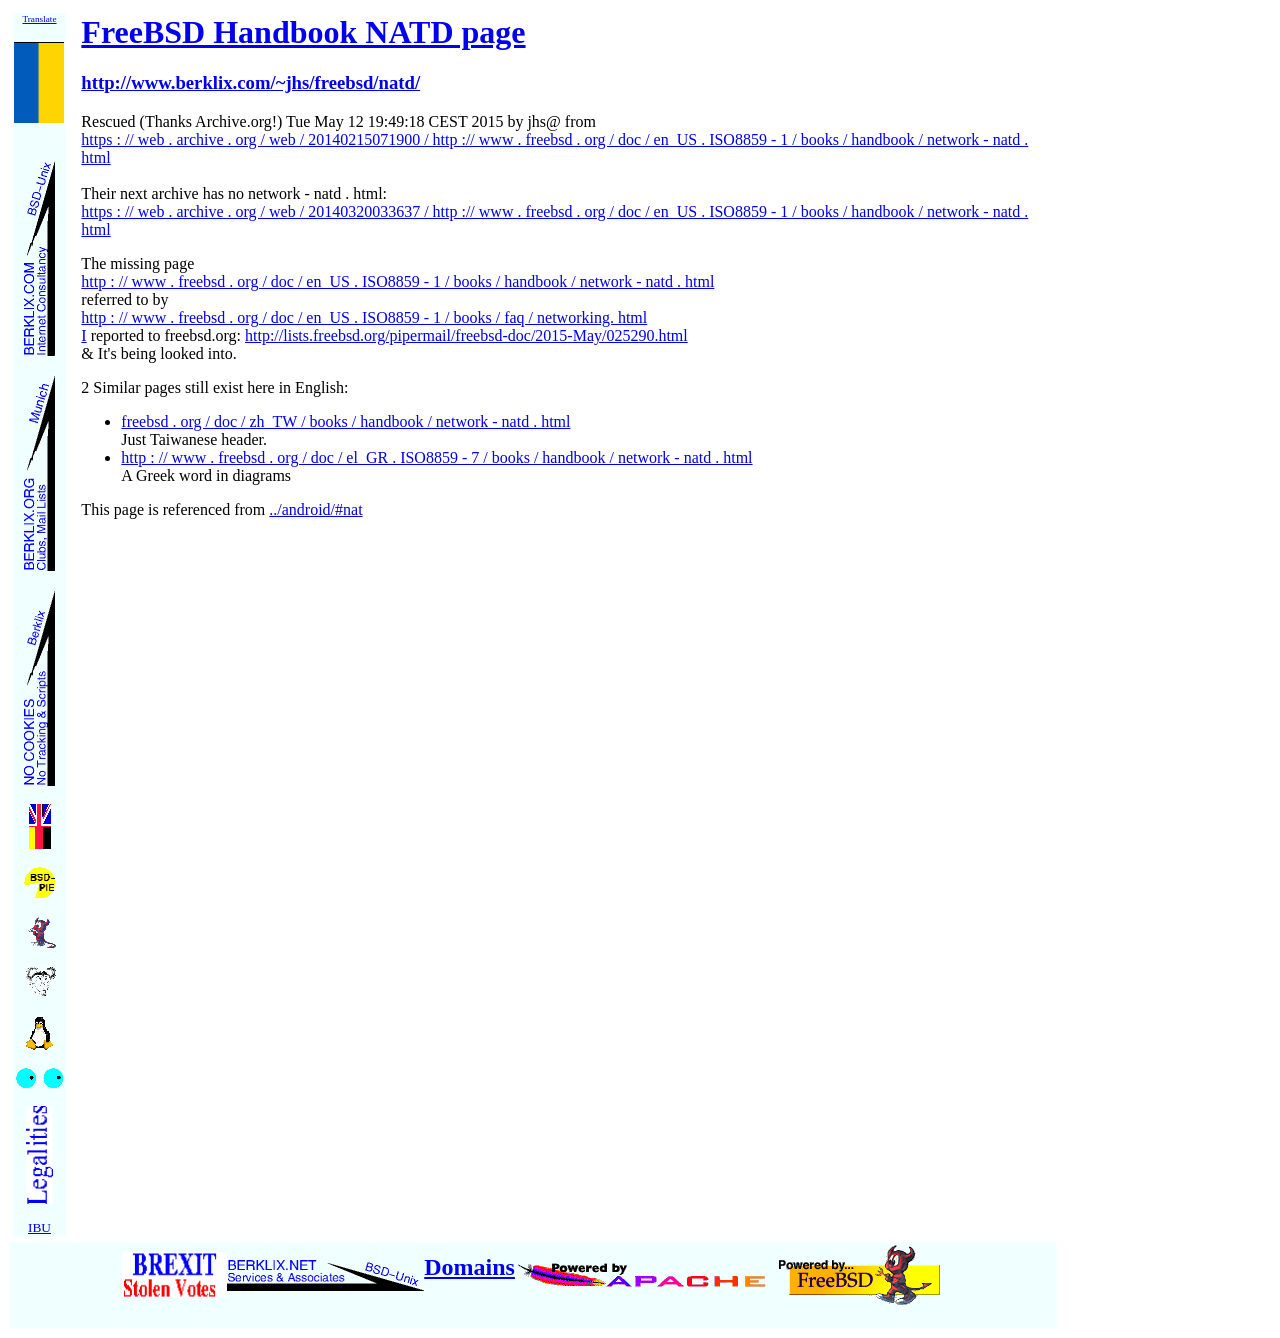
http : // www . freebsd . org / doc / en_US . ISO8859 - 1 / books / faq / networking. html (364, 317)
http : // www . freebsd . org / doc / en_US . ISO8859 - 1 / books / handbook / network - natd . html (397, 281)
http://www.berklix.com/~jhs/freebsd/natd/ (250, 82)
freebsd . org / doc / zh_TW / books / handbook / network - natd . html (345, 421)
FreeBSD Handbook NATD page (303, 32)
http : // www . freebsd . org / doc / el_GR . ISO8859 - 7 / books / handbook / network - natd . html (436, 457)
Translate (39, 19)
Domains (469, 1267)
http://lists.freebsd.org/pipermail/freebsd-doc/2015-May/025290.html (466, 335)
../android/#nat (315, 509)
